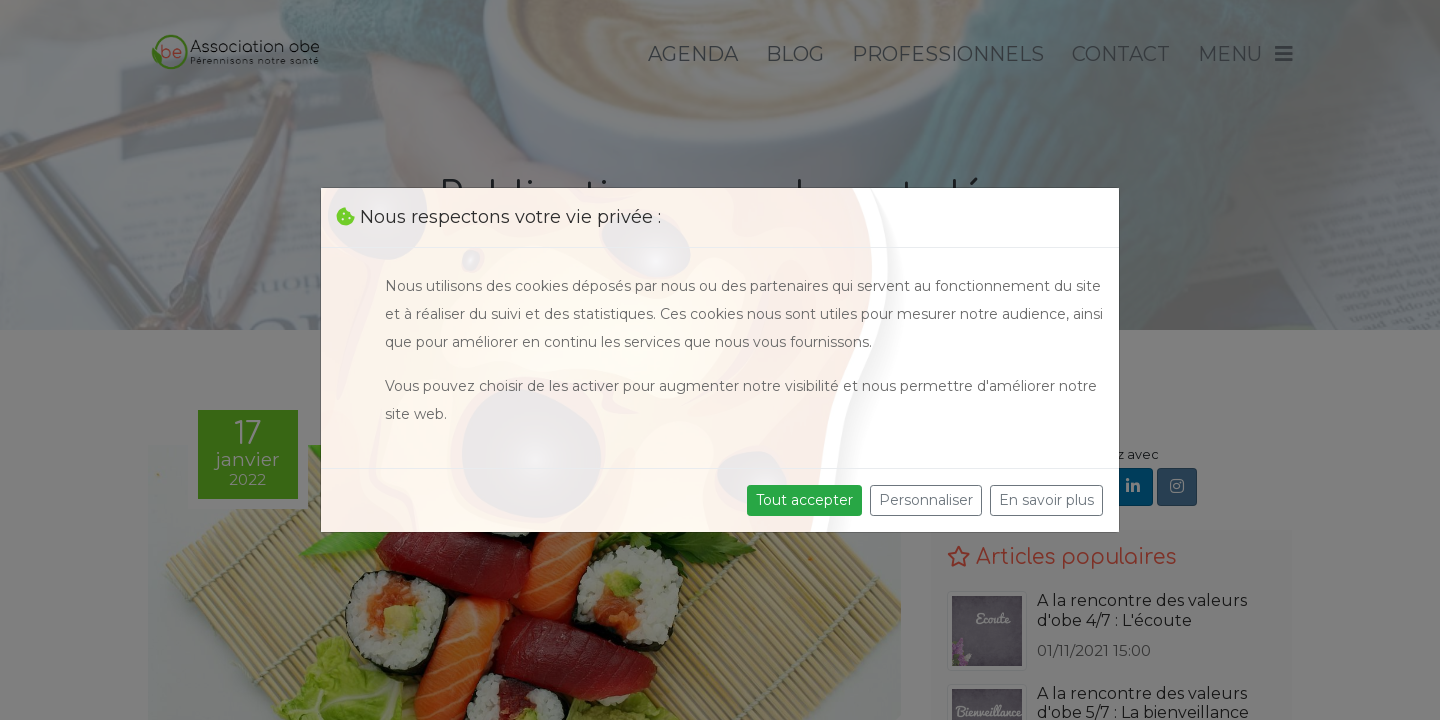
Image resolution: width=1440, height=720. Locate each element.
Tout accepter (804, 500)
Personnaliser (926, 500)
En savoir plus (1046, 500)
